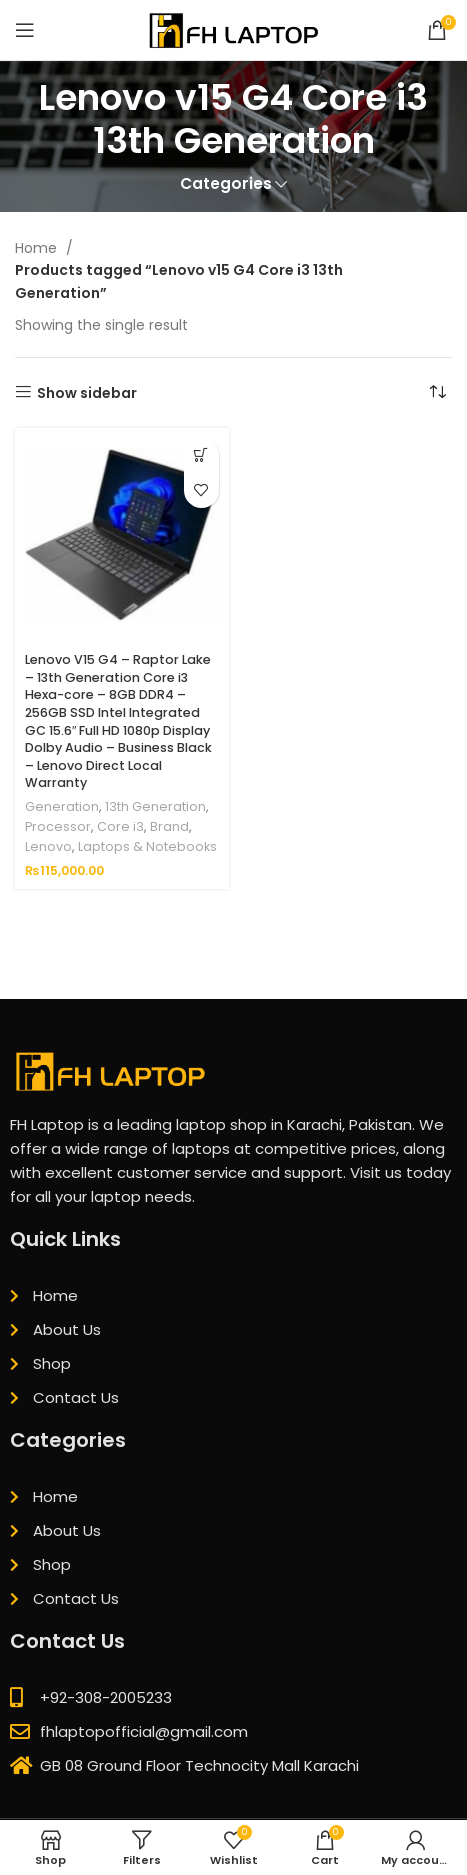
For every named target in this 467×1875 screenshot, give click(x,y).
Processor (58, 826)
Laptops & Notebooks (147, 846)
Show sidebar (87, 392)
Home (38, 248)
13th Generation (155, 806)
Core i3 (120, 826)
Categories (226, 183)
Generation (62, 806)
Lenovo (48, 846)
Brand (169, 826)
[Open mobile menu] (25, 30)
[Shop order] (437, 393)
